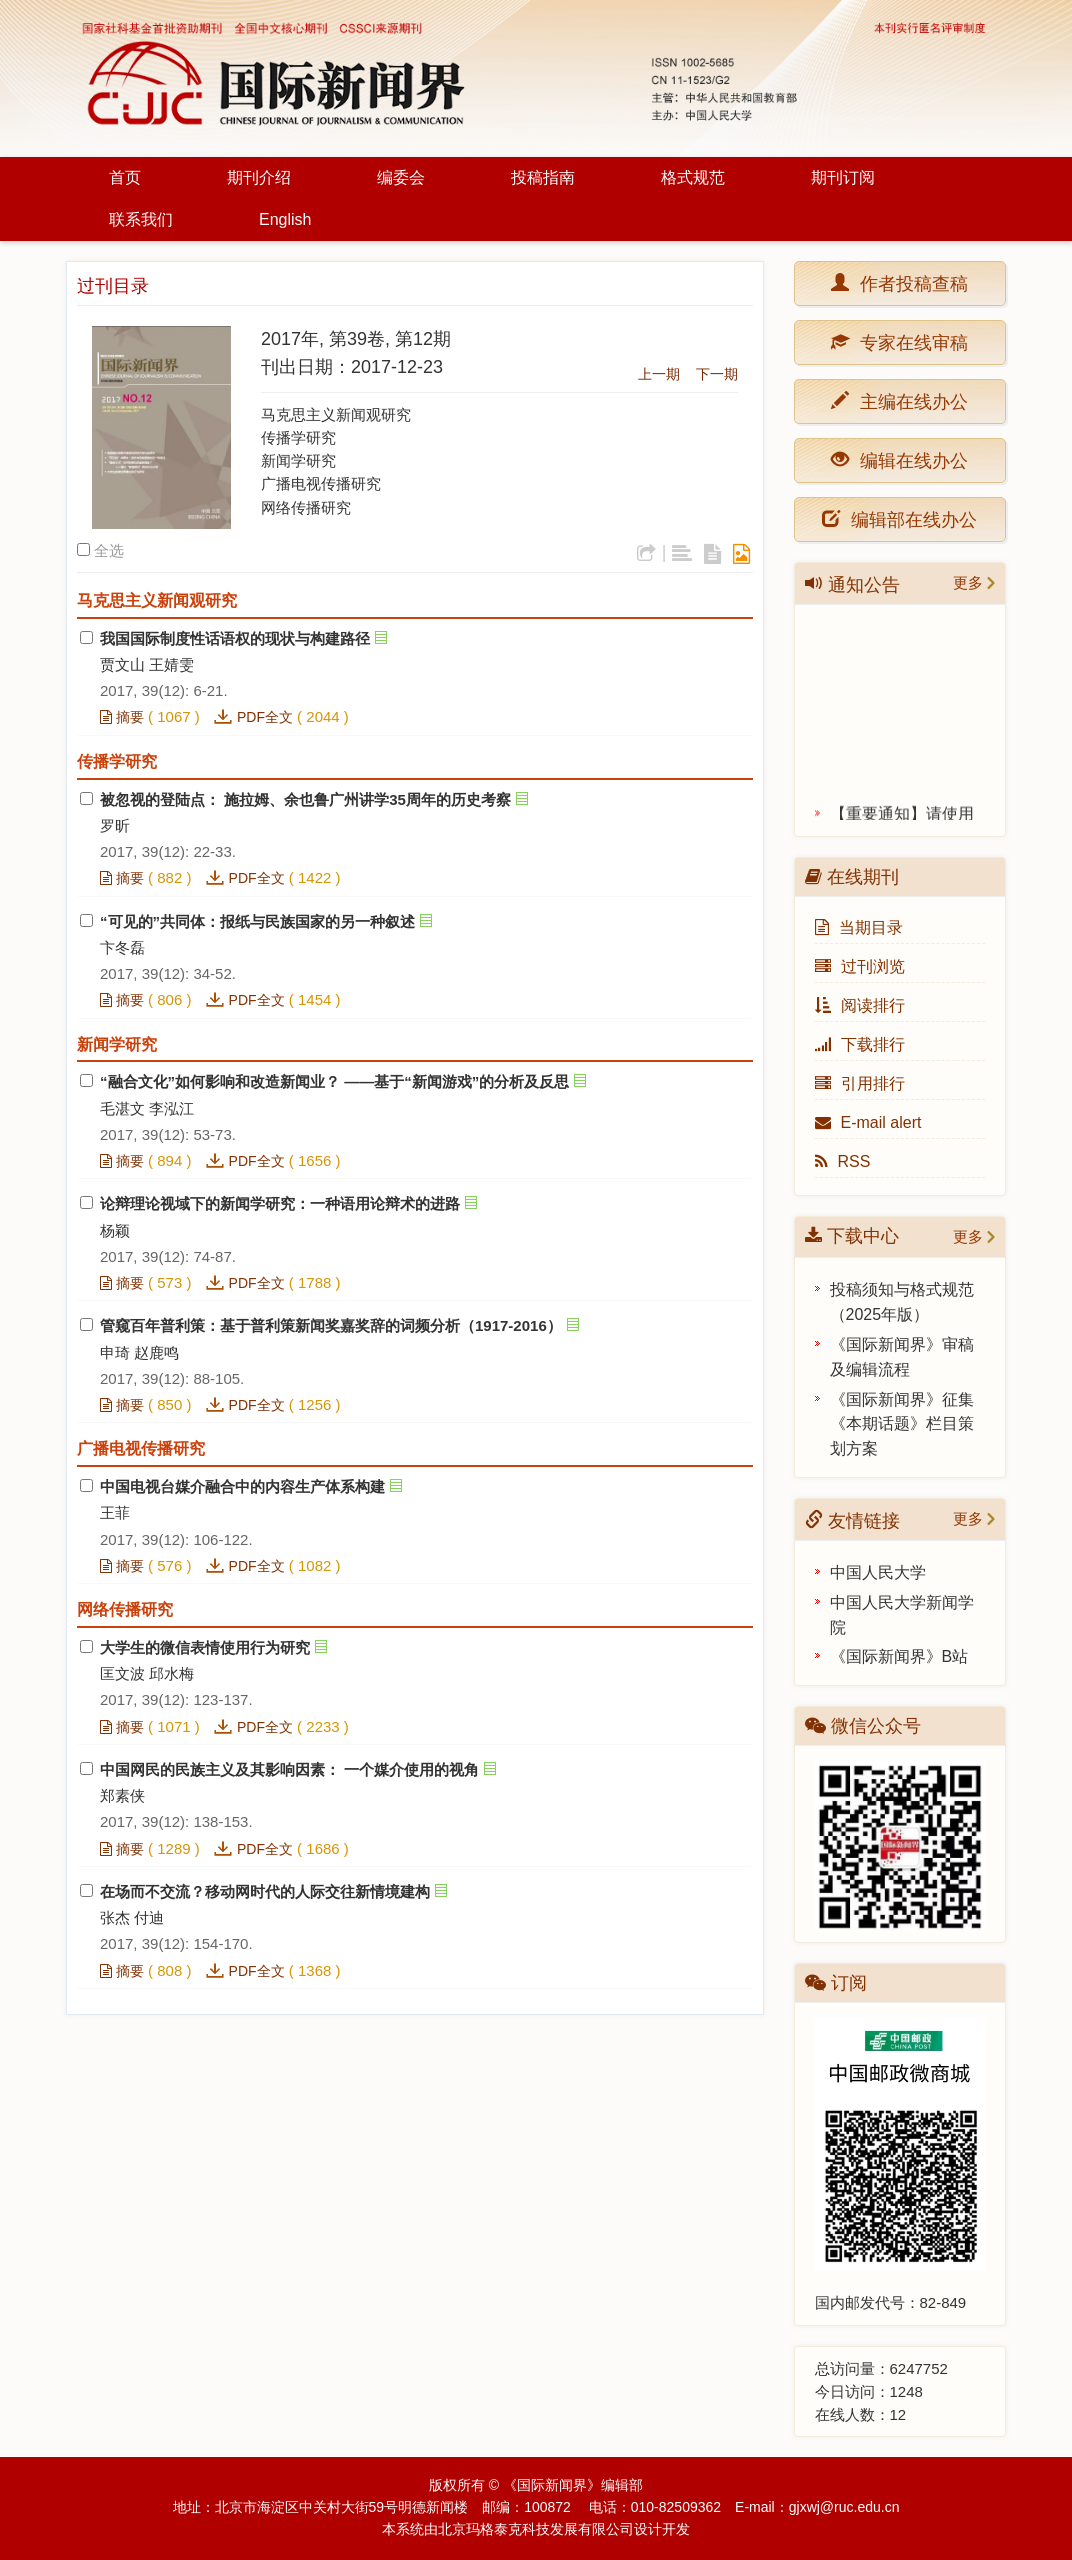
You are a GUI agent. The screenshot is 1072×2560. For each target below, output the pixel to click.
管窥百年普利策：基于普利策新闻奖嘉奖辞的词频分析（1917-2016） (331, 1325)
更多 (968, 582)
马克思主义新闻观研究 (336, 414)
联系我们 (141, 219)
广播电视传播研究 (321, 483)
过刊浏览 (860, 966)
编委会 (401, 177)
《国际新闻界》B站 (899, 1656)
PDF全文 (265, 717)
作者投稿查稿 (908, 282)
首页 (125, 177)
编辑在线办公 (908, 459)
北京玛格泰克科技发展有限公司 (536, 2529)
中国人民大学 (878, 1572)
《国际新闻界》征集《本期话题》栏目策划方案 (902, 1424)
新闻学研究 (298, 460)
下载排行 (860, 1044)
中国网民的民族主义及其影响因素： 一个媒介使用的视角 (289, 1769)
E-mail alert (868, 1122)
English (285, 219)
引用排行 (860, 1083)
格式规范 (693, 177)
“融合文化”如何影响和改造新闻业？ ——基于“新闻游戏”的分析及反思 (334, 1081)
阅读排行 (860, 1005)
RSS (843, 1161)
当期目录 (859, 927)
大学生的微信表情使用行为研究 (205, 1647)
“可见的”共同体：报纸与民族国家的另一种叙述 (257, 921)
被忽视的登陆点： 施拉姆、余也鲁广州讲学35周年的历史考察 (305, 799)
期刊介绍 (259, 177)
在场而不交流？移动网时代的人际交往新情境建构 (265, 1891)
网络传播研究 (306, 507)
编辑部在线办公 (899, 518)
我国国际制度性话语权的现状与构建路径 (235, 638)
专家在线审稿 (908, 341)
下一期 (717, 374)
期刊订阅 (843, 177)
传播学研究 (298, 437)
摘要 (122, 717)
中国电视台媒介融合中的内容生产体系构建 (242, 1486)
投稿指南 (543, 177)
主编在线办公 (908, 400)
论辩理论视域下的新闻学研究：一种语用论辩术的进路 (280, 1203)
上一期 (659, 374)
